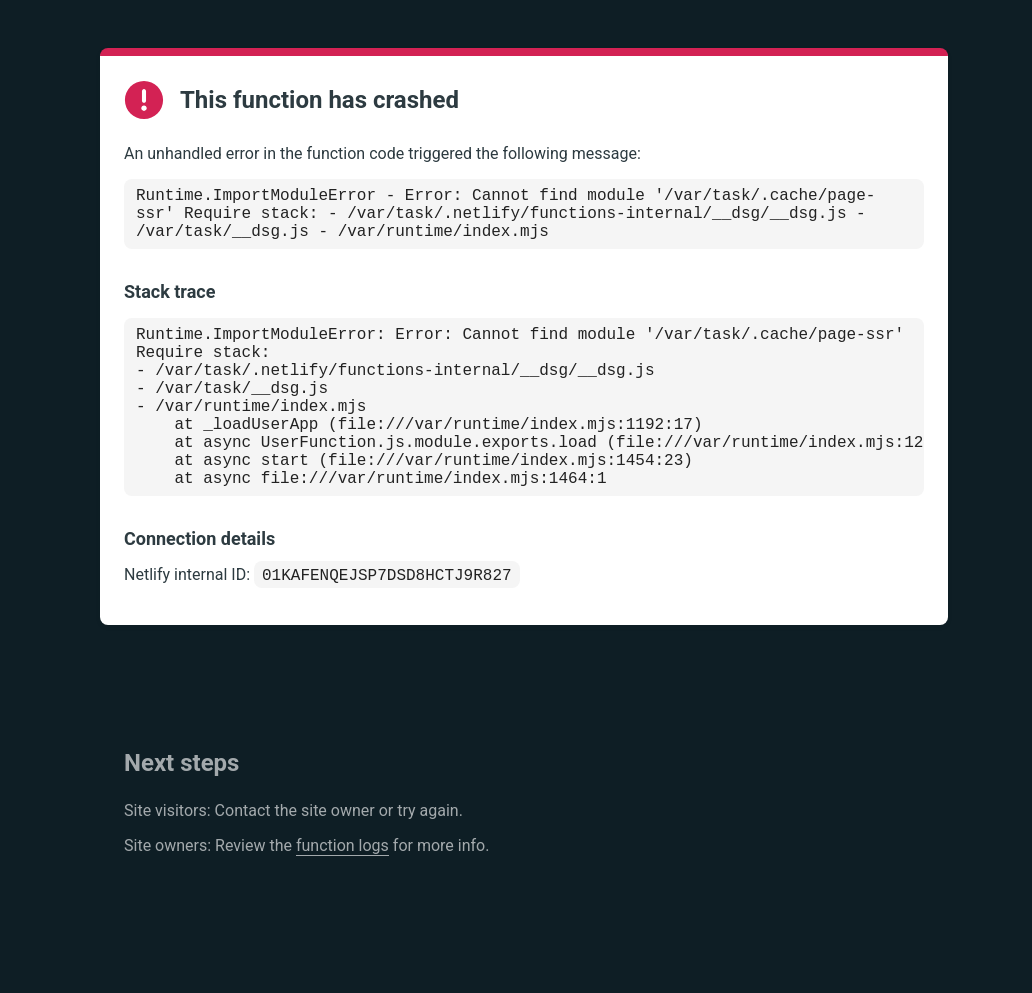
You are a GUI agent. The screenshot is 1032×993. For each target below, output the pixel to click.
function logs (342, 895)
